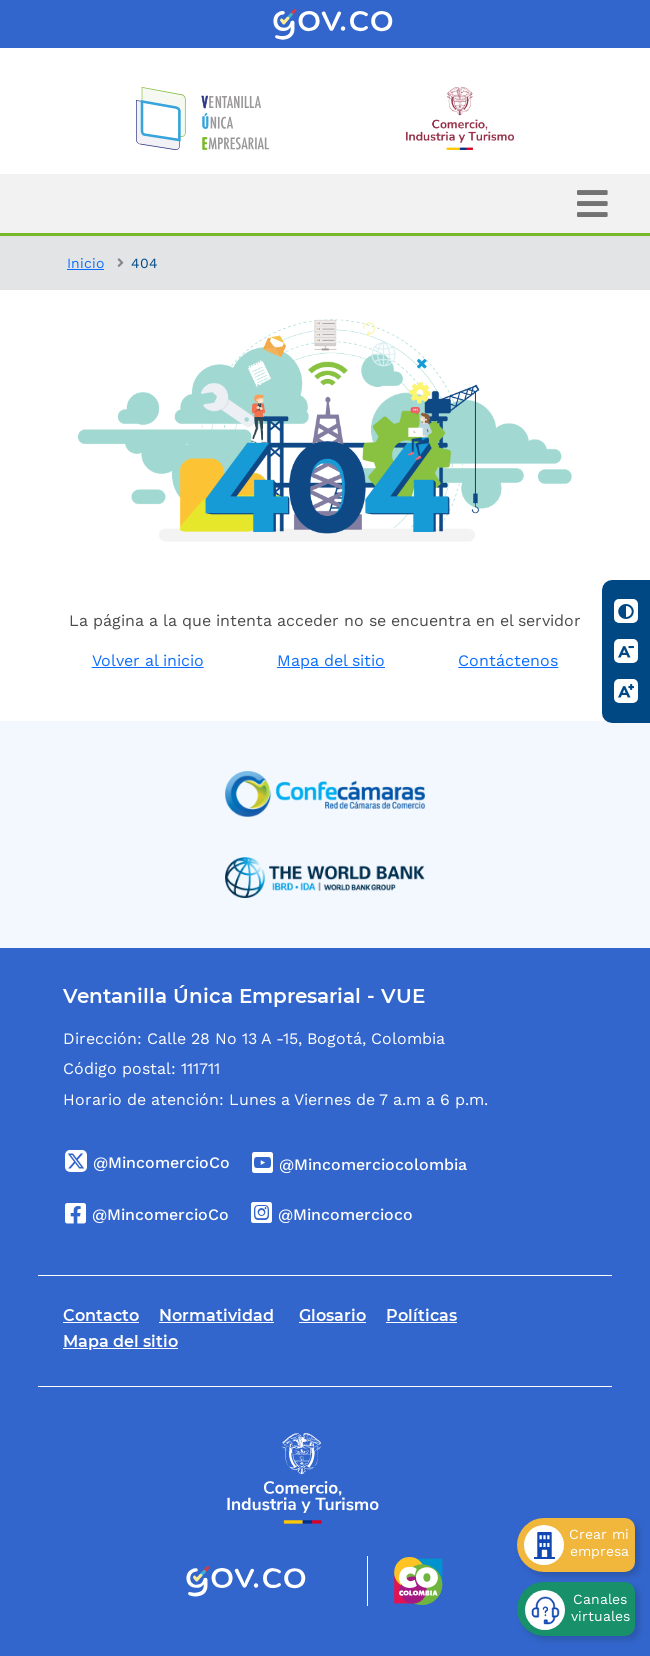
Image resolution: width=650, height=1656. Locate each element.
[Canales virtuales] (576, 1609)
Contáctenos (508, 660)
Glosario (332, 1315)
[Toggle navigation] (592, 203)
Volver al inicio (148, 660)
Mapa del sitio (331, 660)
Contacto (101, 1315)
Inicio (85, 263)
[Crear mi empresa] (576, 1545)
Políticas (421, 1315)
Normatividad (216, 1315)
